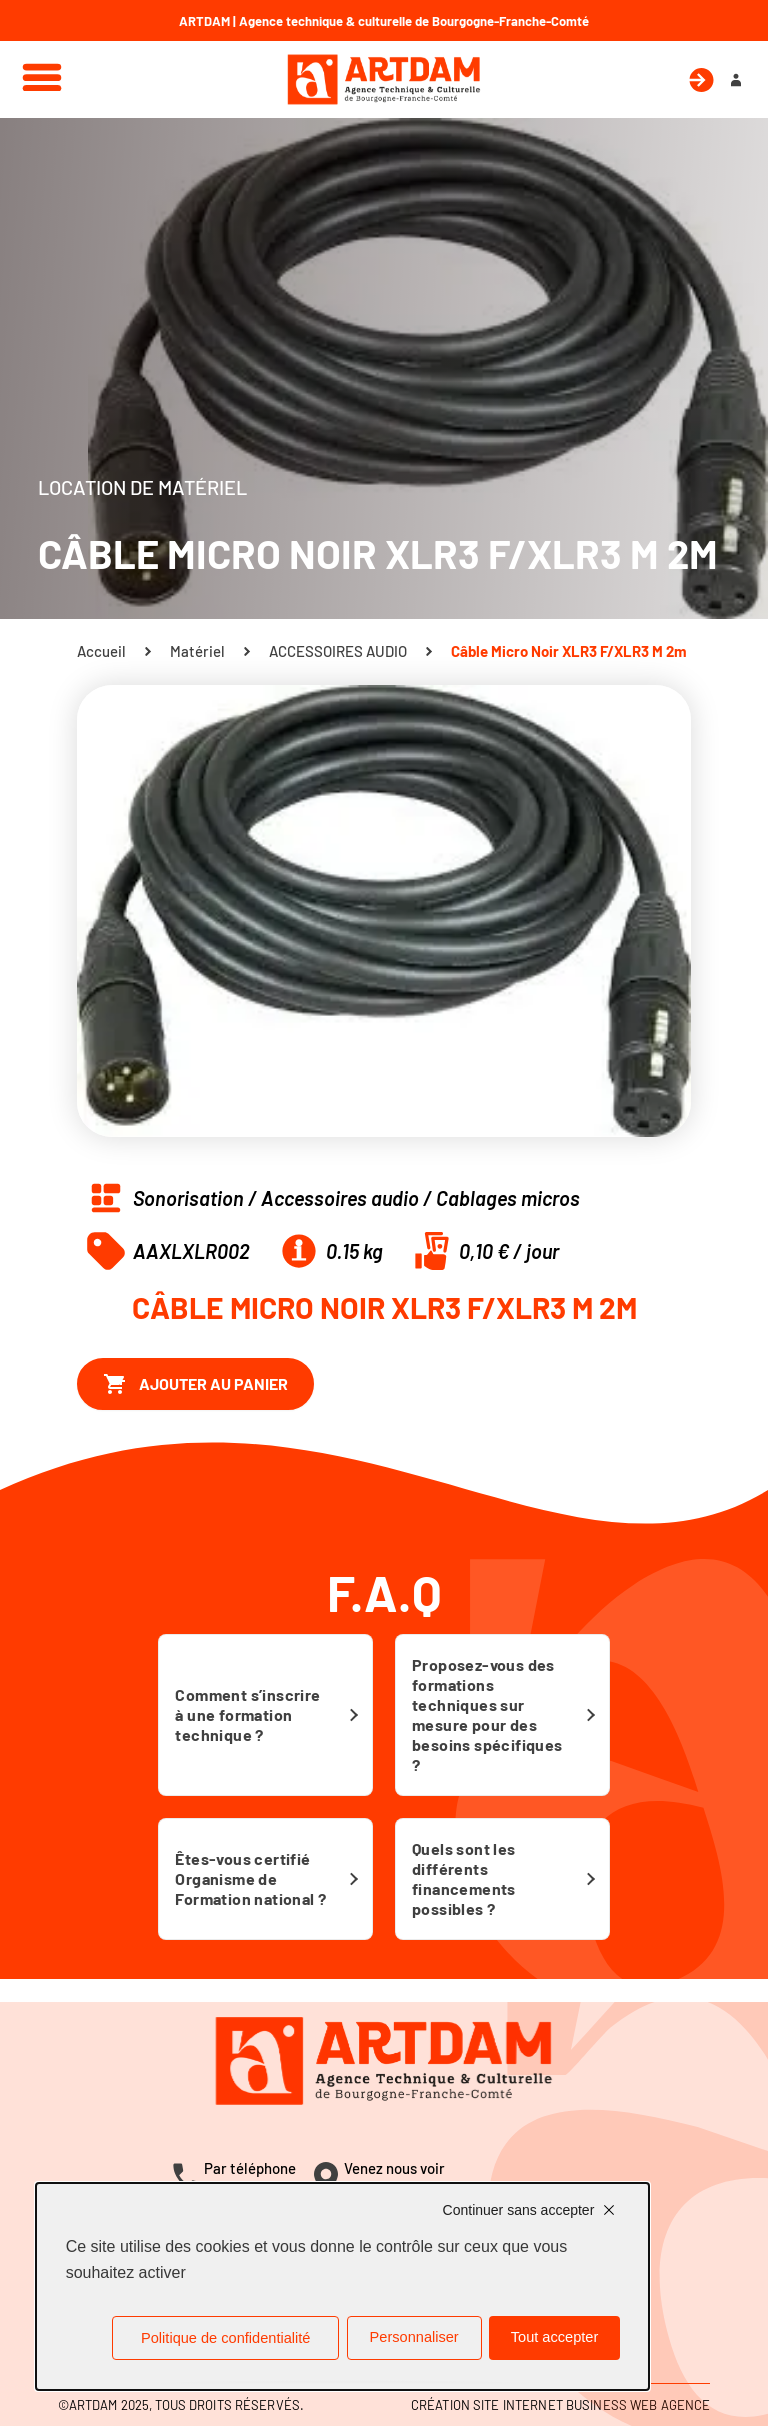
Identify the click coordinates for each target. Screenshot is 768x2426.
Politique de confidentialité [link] (225, 2338)
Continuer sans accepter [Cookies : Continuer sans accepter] (519, 2210)
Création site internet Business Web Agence (560, 2405)
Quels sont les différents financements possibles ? (464, 1878)
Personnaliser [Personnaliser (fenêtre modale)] (414, 2337)
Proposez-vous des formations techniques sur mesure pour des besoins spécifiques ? (487, 1714)
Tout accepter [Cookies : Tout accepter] (555, 2337)
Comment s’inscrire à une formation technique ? (247, 1714)
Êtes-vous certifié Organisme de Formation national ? (250, 1878)
